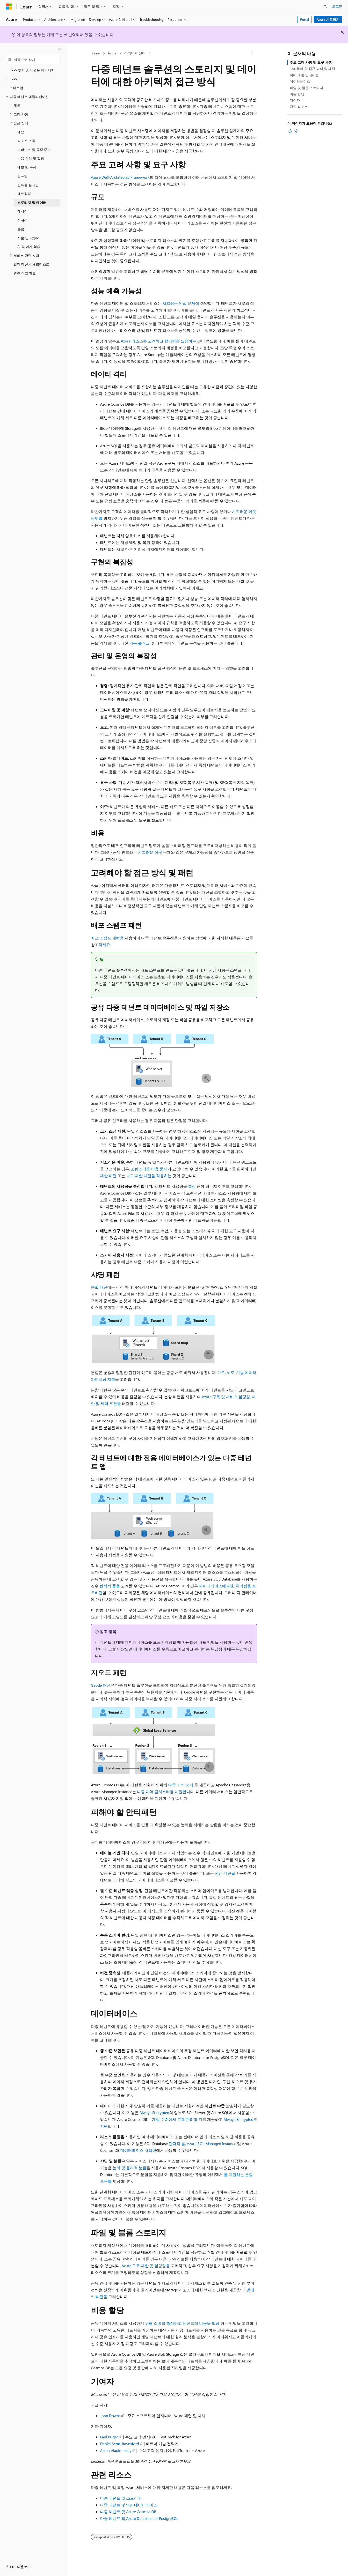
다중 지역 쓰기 (180, 1784)
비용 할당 (297, 94)
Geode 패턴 (100, 1685)
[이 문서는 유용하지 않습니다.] (296, 131)
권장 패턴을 (225, 1873)
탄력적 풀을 (110, 1585)
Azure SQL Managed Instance (211, 2143)
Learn (96, 53)
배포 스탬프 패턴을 (107, 937)
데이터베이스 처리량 (138, 2150)
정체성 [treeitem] (22, 220)
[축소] (59, 49)
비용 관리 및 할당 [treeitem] (30, 158)
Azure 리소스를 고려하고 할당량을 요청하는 (158, 340)
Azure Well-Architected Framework (120, 177)
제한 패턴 (108, 1175)
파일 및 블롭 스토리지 (306, 87)
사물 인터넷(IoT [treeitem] (29, 238)
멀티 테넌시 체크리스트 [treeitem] (31, 264)
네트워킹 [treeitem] (24, 193)
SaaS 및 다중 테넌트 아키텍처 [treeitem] (32, 70)
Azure (112, 53)
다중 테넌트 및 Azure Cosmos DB (128, 2511)
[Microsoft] (9, 6)
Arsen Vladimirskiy (115, 2450)
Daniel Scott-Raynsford (119, 2443)
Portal (304, 19)
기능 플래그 (139, 643)
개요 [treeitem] (17, 105)
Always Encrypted (154, 2112)
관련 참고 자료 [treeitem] (25, 273)
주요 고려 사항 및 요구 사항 (311, 62)
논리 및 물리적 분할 (129, 2167)
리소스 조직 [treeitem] (26, 140)
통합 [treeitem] (20, 229)
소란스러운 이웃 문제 (149, 1168)
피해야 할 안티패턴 (304, 75)
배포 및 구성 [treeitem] (26, 167)
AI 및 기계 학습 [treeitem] (28, 246)
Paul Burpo (109, 2436)
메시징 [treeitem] (22, 211)
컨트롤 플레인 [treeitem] (28, 185)
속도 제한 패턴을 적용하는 (149, 1175)
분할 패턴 (99, 1287)
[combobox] (33, 60)
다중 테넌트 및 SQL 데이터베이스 (128, 2504)
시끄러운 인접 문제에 (180, 303)
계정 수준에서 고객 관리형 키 (177, 2119)
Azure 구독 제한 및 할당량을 (146, 2265)
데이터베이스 (300, 81)
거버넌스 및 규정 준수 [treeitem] (34, 149)
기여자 (295, 100)
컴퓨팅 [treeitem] (22, 176)
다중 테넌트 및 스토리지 (121, 2498)
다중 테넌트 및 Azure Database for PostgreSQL (139, 2518)
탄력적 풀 (177, 2143)
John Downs (110, 2415)
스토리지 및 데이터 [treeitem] (31, 202)
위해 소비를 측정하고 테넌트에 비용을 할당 (182, 2323)
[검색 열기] (325, 6)
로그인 (337, 6)
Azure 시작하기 (328, 19)
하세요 (104, 944)
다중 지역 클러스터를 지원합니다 (165, 1791)
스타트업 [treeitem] (16, 87)
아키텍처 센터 (134, 53)
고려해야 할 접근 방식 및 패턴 (312, 68)
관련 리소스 (299, 106)
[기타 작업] (253, 53)
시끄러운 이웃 (150, 852)
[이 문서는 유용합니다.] (290, 131)
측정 (192, 1186)
